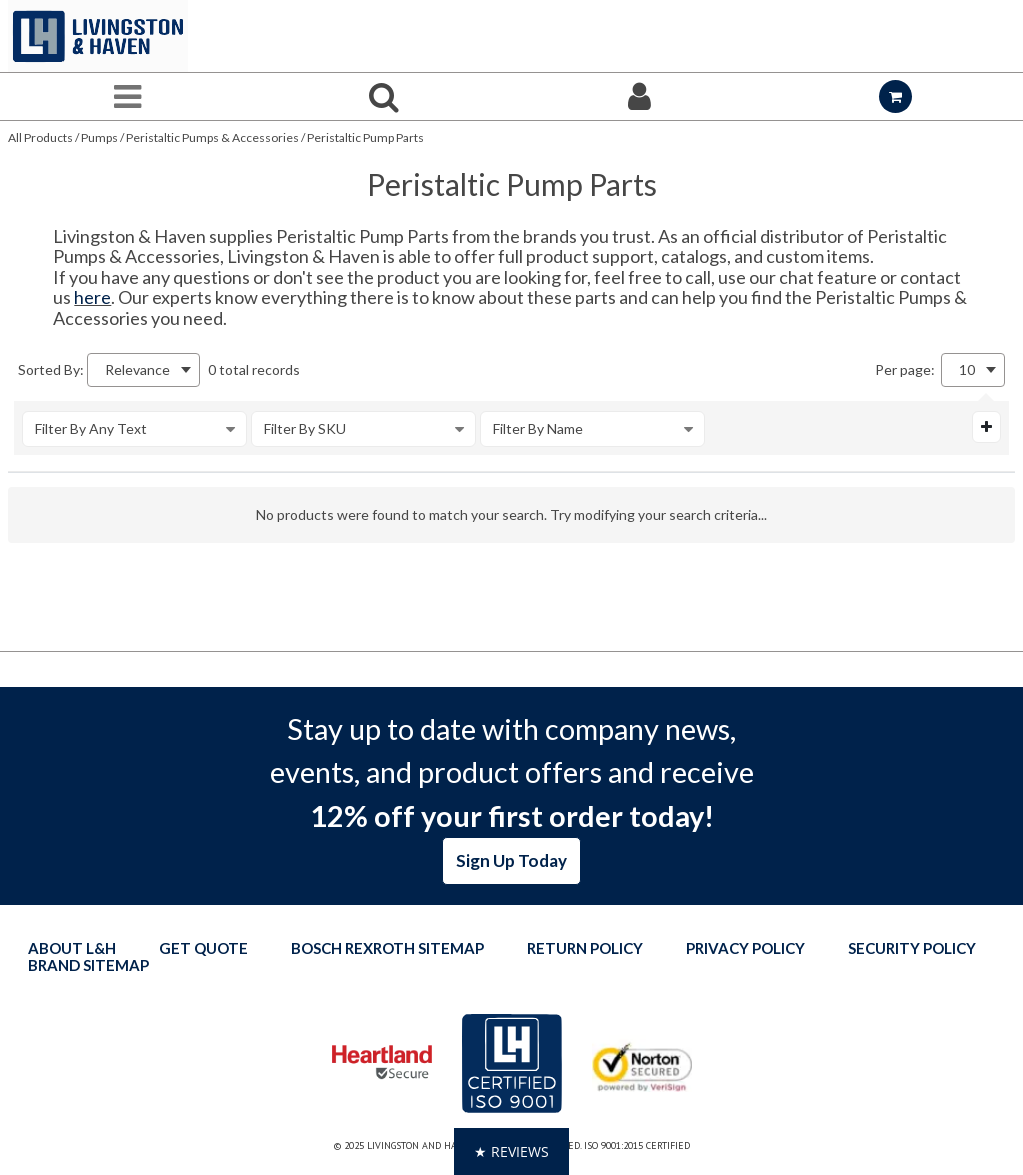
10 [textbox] (967, 369)
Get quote (203, 948)
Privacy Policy (745, 948)
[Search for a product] (384, 96)
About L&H (72, 948)
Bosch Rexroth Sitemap (387, 948)
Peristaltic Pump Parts (365, 137)
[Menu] (128, 96)
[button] (511, 1151)
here (92, 297)
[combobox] (143, 369)
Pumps (99, 137)
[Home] (98, 36)
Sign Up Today (511, 860)
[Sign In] (640, 96)
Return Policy (585, 948)
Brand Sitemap (88, 965)
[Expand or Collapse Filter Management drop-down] (986, 427)
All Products (40, 137)
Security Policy (912, 948)
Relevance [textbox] (137, 369)
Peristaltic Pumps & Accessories (212, 137)
